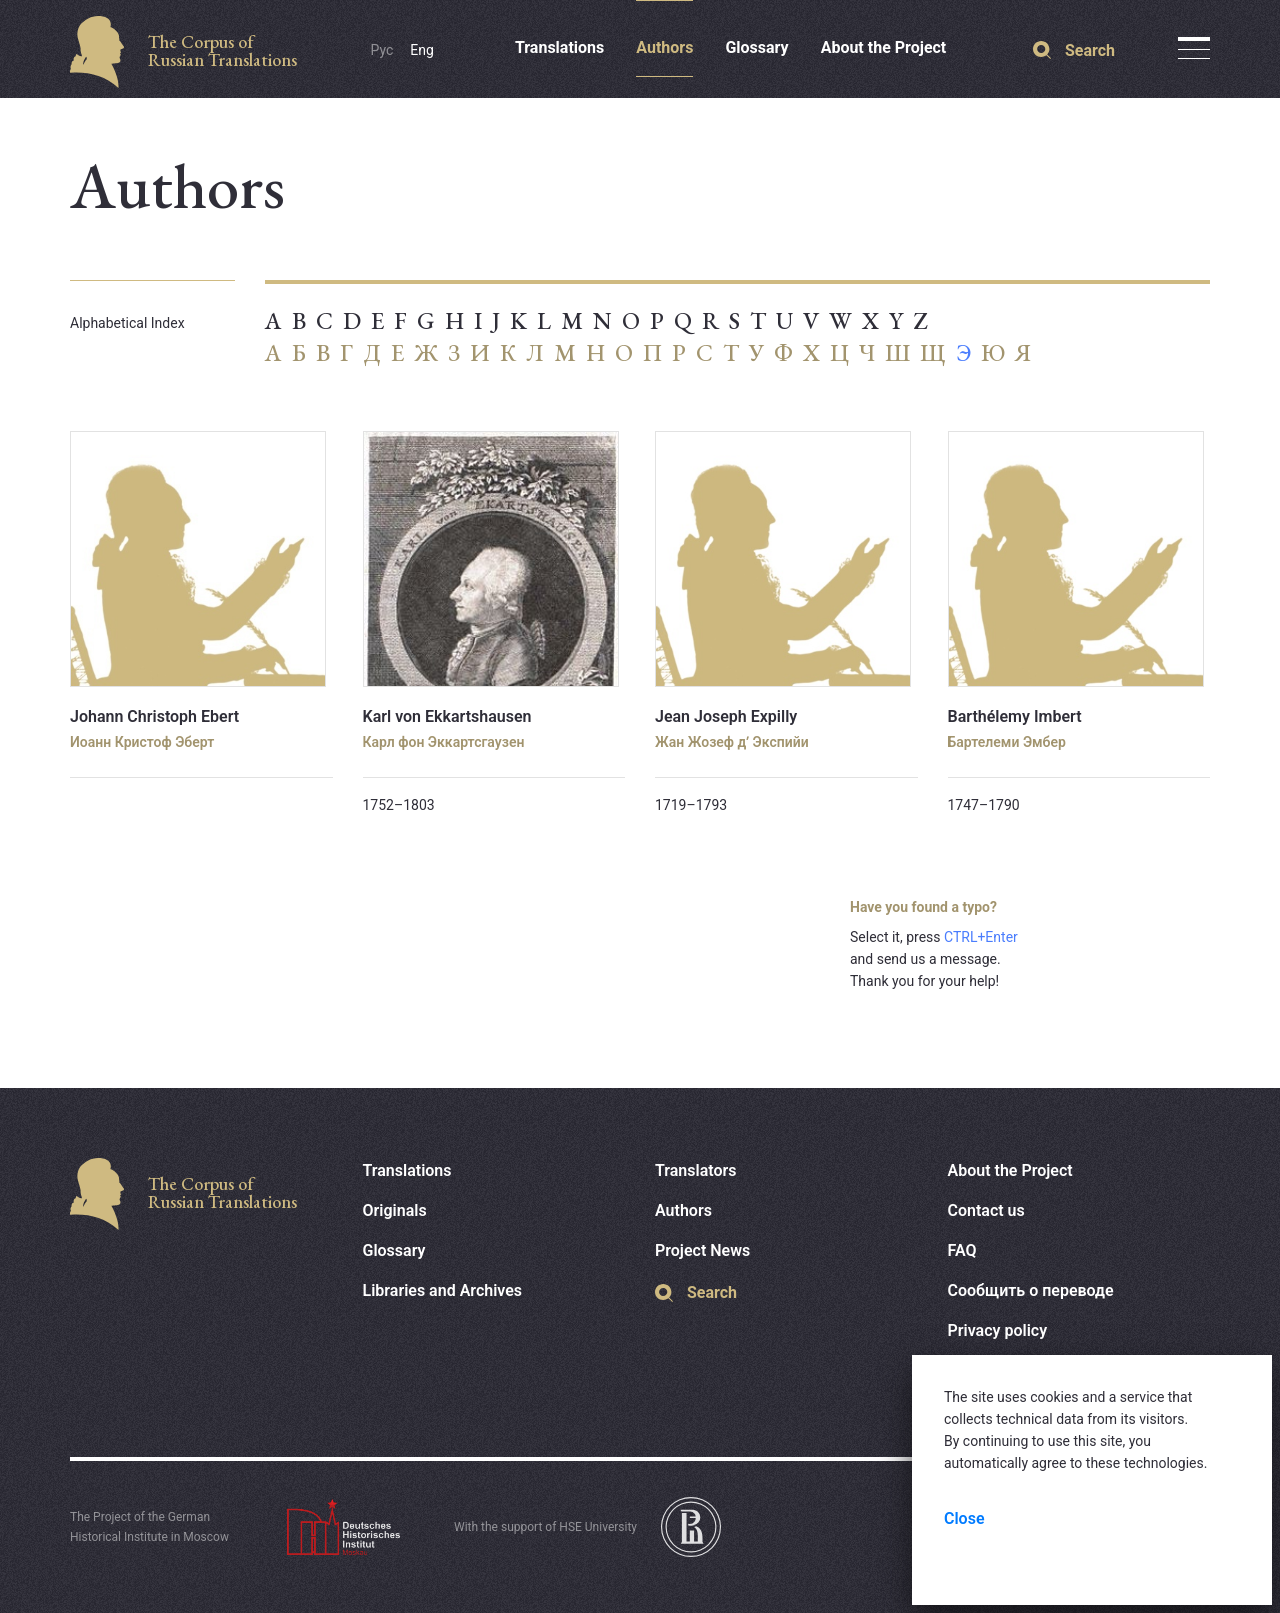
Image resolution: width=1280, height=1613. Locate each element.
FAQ (962, 1250)
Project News (702, 1250)
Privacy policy (998, 1330)
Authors (664, 47)
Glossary (756, 47)
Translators (696, 1170)
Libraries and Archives (443, 1290)
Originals (395, 1210)
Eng (422, 50)
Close (964, 1518)
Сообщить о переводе (1031, 1290)
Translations (559, 47)
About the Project (884, 47)
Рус (382, 50)
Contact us (986, 1210)
